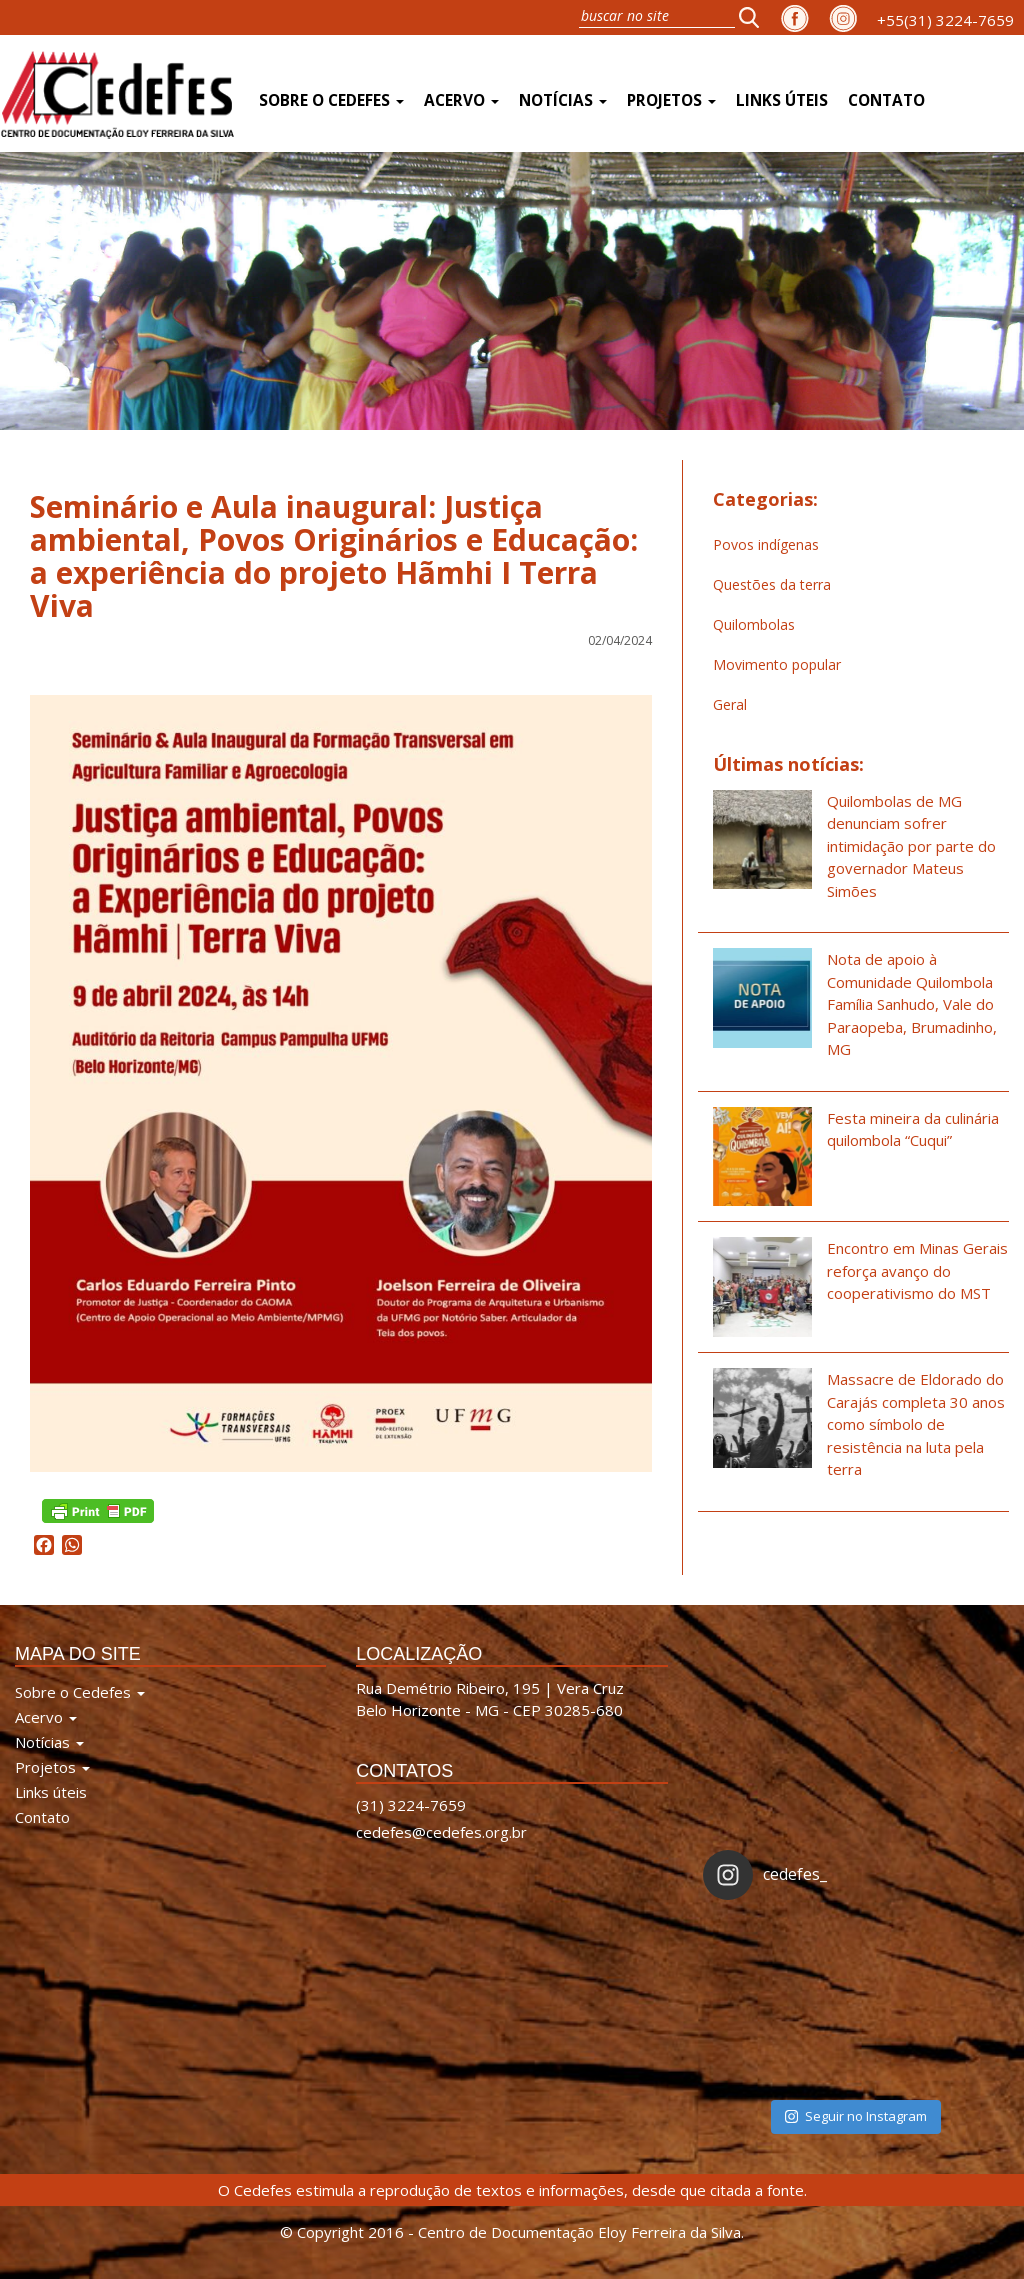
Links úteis (782, 100)
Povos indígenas (766, 544)
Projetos (671, 100)
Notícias (563, 100)
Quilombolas (754, 624)
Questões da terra (772, 584)
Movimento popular (777, 664)
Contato (886, 100)
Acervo (461, 100)
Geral (730, 704)
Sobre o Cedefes (331, 100)
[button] (755, 17)
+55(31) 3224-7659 (945, 20)
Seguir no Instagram (856, 2116)
